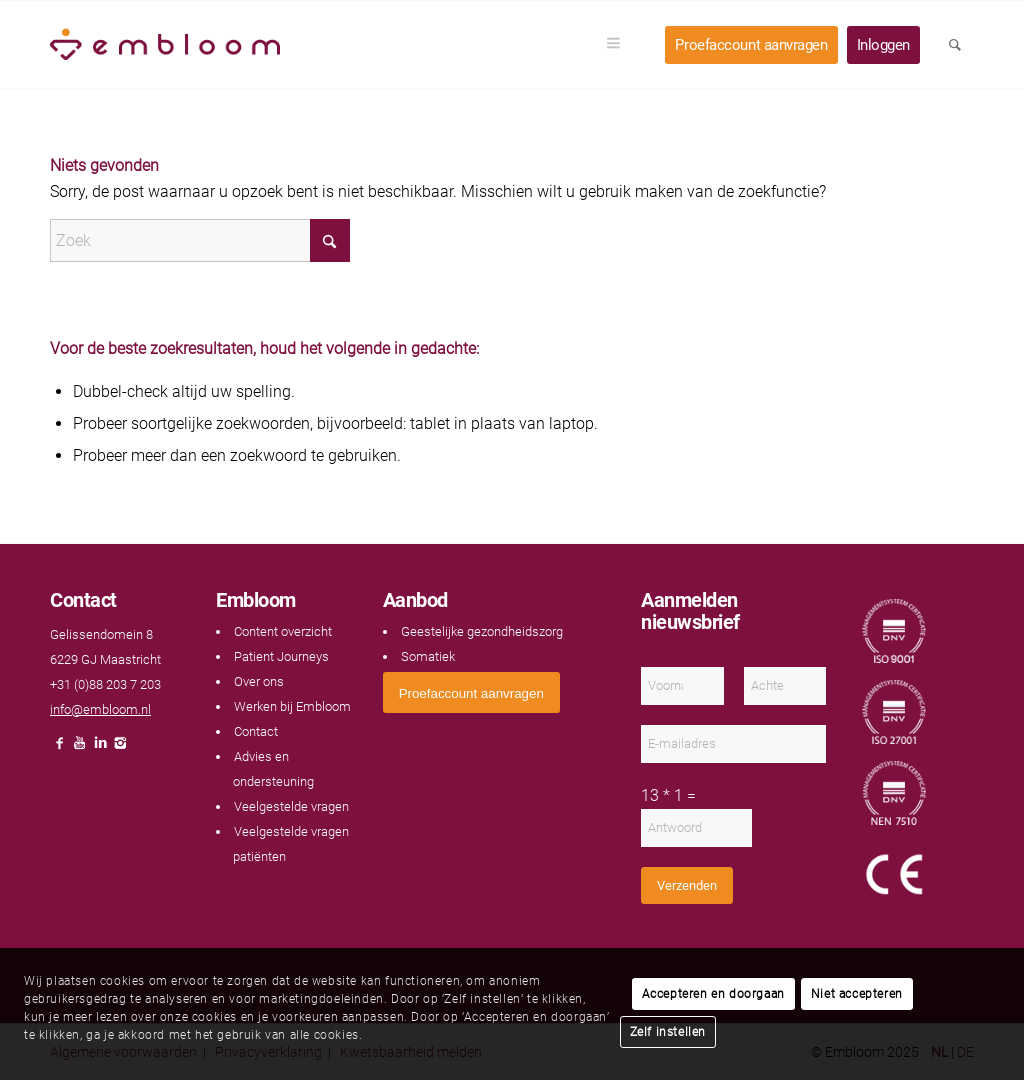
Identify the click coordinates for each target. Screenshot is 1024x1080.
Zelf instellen (668, 1032)
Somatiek (428, 656)
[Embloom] (165, 45)
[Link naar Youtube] (80, 748)
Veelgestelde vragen (291, 806)
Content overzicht (283, 631)
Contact (256, 731)
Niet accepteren (857, 994)
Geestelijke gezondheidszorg (482, 631)
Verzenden (687, 885)
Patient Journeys (281, 656)
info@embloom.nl (100, 709)
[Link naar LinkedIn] (100, 748)
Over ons (259, 681)
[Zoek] (200, 240)
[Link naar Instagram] (120, 748)
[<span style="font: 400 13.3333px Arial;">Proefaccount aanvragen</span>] (471, 692)
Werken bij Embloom (292, 706)
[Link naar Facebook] (60, 748)
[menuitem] (620, 45)
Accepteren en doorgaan (713, 994)
